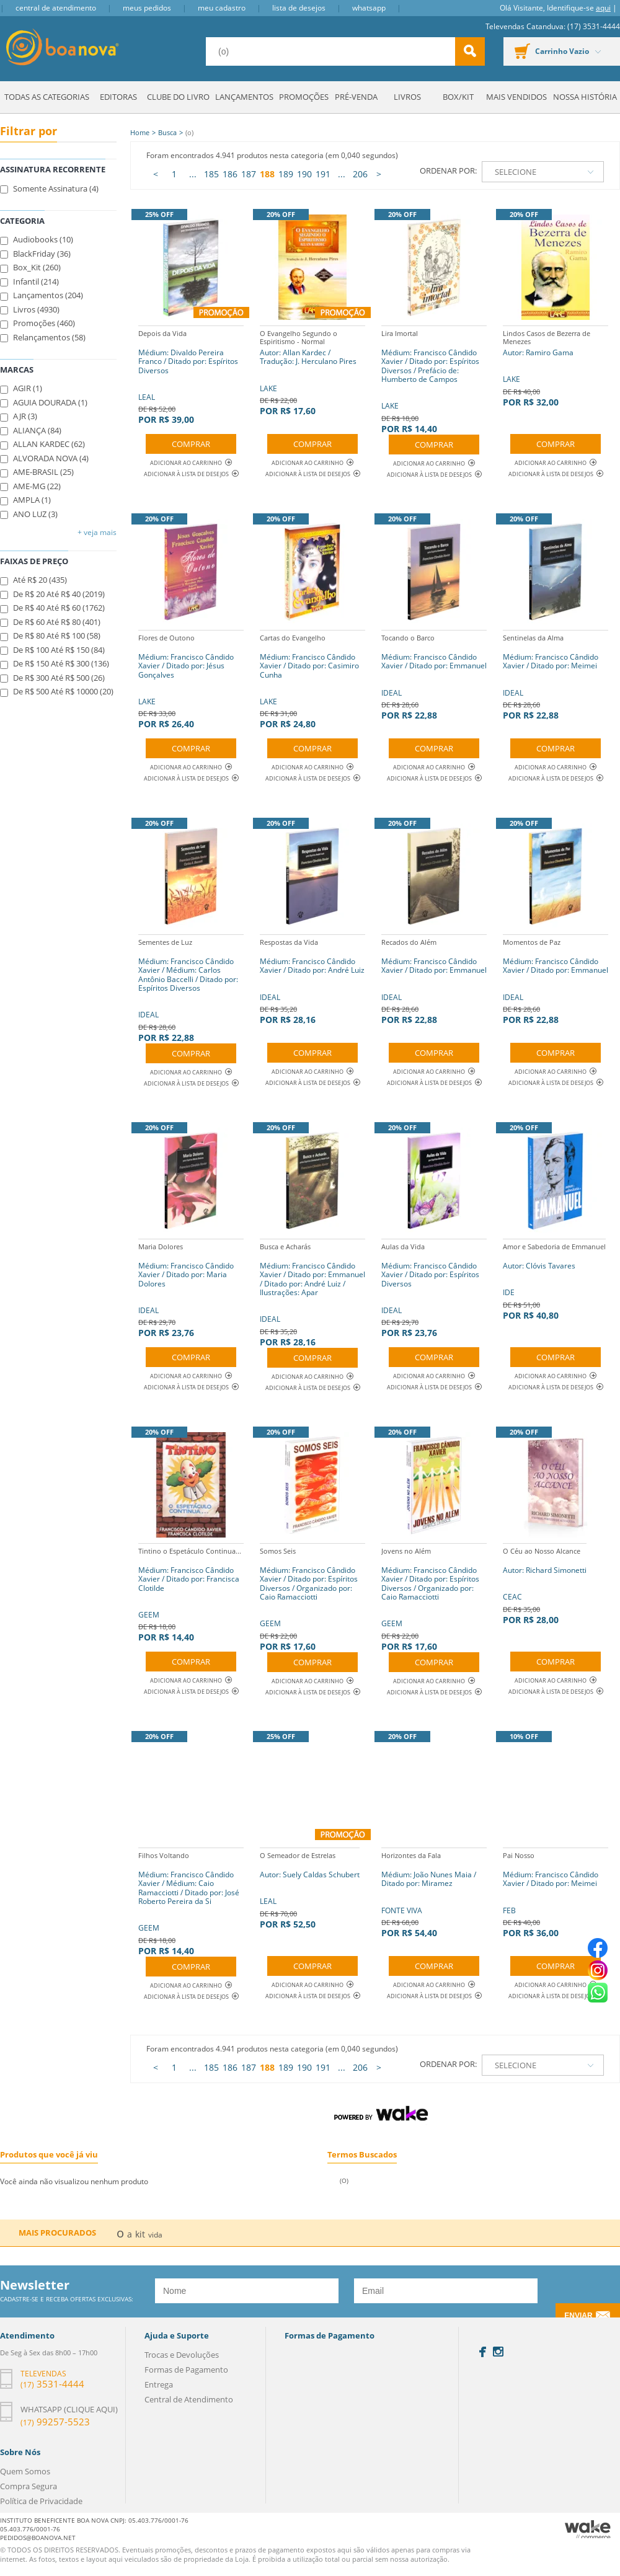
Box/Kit (458, 96)
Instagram (498, 2352)
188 (267, 174)
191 (323, 174)
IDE (554, 1280)
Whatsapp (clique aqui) (69, 2409)
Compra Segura (28, 2486)
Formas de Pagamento (186, 2369)
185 (211, 174)
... (193, 174)
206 (360, 174)
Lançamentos (244, 96)
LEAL (191, 375)
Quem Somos (25, 2471)
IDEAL (434, 675)
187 (248, 174)
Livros (407, 96)
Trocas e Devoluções (181, 2354)
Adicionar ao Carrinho (191, 463)
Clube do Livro (178, 96)
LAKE (312, 371)
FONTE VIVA (434, 1893)
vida (155, 2234)
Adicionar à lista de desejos (186, 474)
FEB (555, 1893)
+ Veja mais (97, 532)
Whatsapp (369, 7)
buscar (470, 51)
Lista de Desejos (299, 7)
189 (285, 174)
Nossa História (585, 96)
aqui (603, 7)
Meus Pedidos (147, 7)
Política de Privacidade (41, 2501)
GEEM (191, 1593)
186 (230, 174)
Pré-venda (356, 96)
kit (140, 2234)
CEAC (545, 1584)
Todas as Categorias (46, 96)
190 (304, 174)
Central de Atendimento (56, 7)
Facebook (482, 2352)
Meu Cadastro (222, 7)
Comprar (191, 443)
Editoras (118, 96)
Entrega (158, 2384)
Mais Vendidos (516, 96)
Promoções (304, 96)
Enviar (578, 2315)
